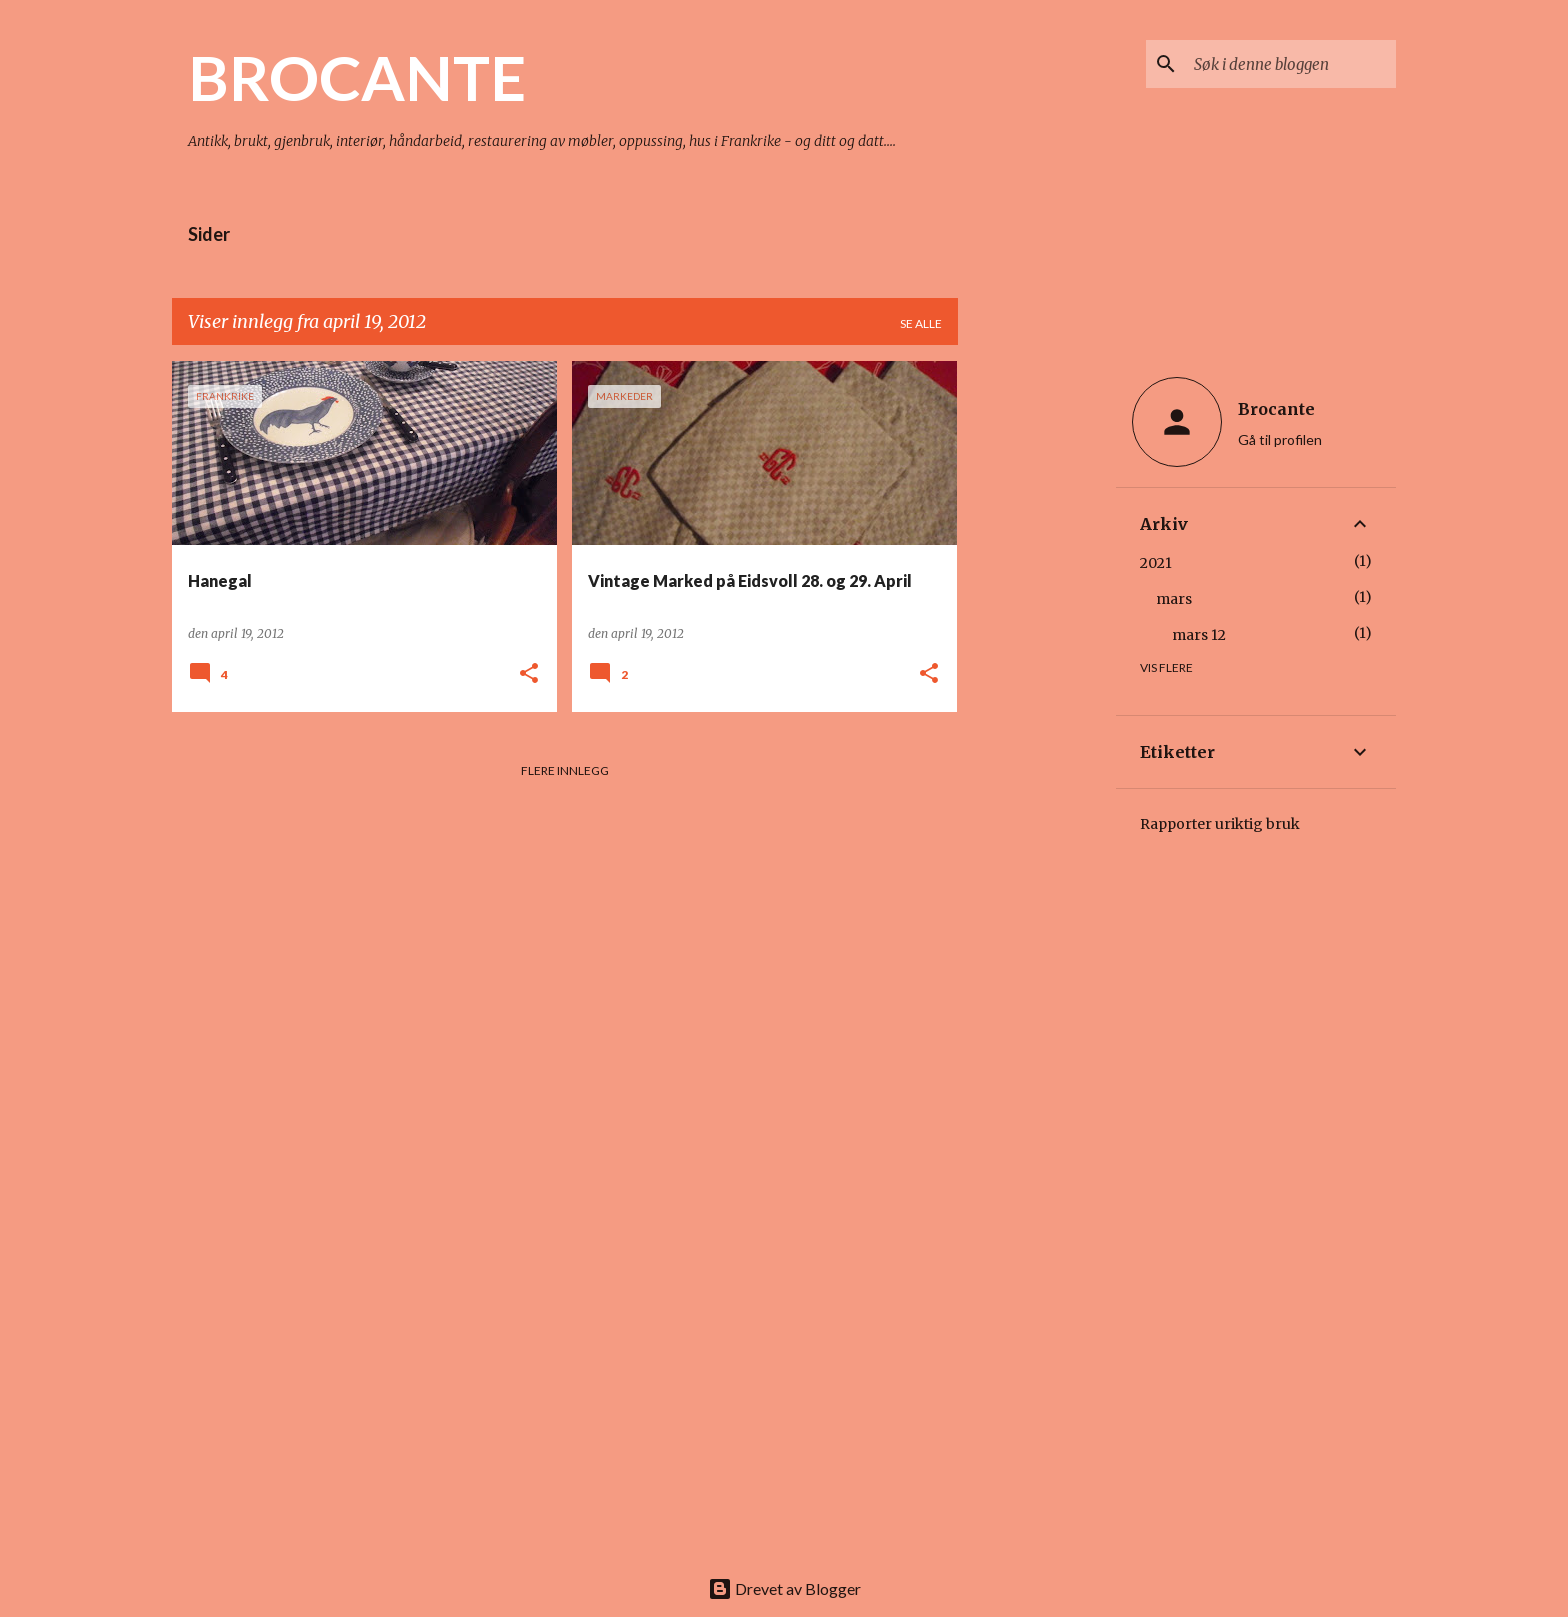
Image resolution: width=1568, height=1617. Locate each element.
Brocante (1276, 409)
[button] (529, 674)
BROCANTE (357, 77)
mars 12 (1199, 635)
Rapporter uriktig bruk (1220, 824)
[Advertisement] (1037, 661)
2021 (1156, 563)
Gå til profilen (1280, 439)
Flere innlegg (565, 770)
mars (1174, 599)
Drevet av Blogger (784, 1588)
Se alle (921, 323)
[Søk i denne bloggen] (1291, 64)
